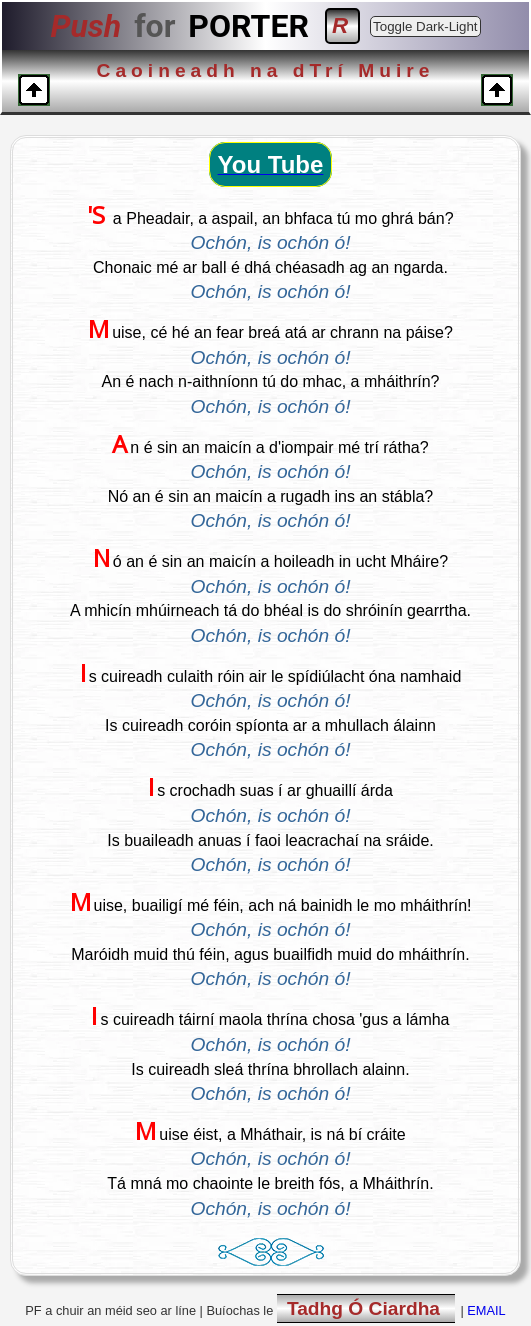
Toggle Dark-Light (425, 26)
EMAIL (486, 1310)
